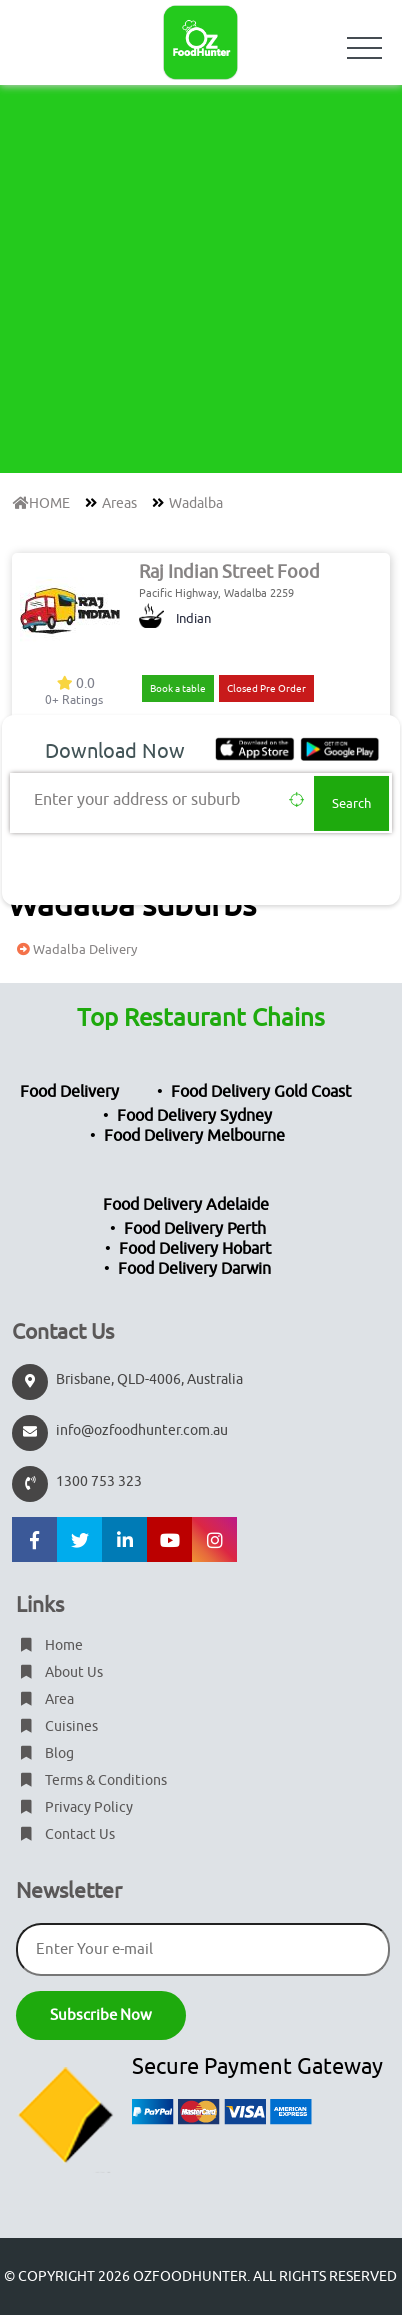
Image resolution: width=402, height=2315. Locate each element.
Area (45, 1699)
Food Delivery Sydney (194, 1116)
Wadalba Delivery (74, 949)
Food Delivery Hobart (195, 1249)
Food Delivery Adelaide (186, 1205)
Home (49, 1645)
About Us (59, 1672)
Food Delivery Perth (195, 1229)
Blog (45, 1753)
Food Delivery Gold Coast (261, 1092)
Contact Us (65, 1834)
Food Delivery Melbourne (194, 1136)
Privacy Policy (74, 1807)
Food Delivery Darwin (194, 1269)
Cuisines (57, 1726)
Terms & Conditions (91, 1780)
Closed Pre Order (266, 688)
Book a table (178, 688)
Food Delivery (69, 1092)
